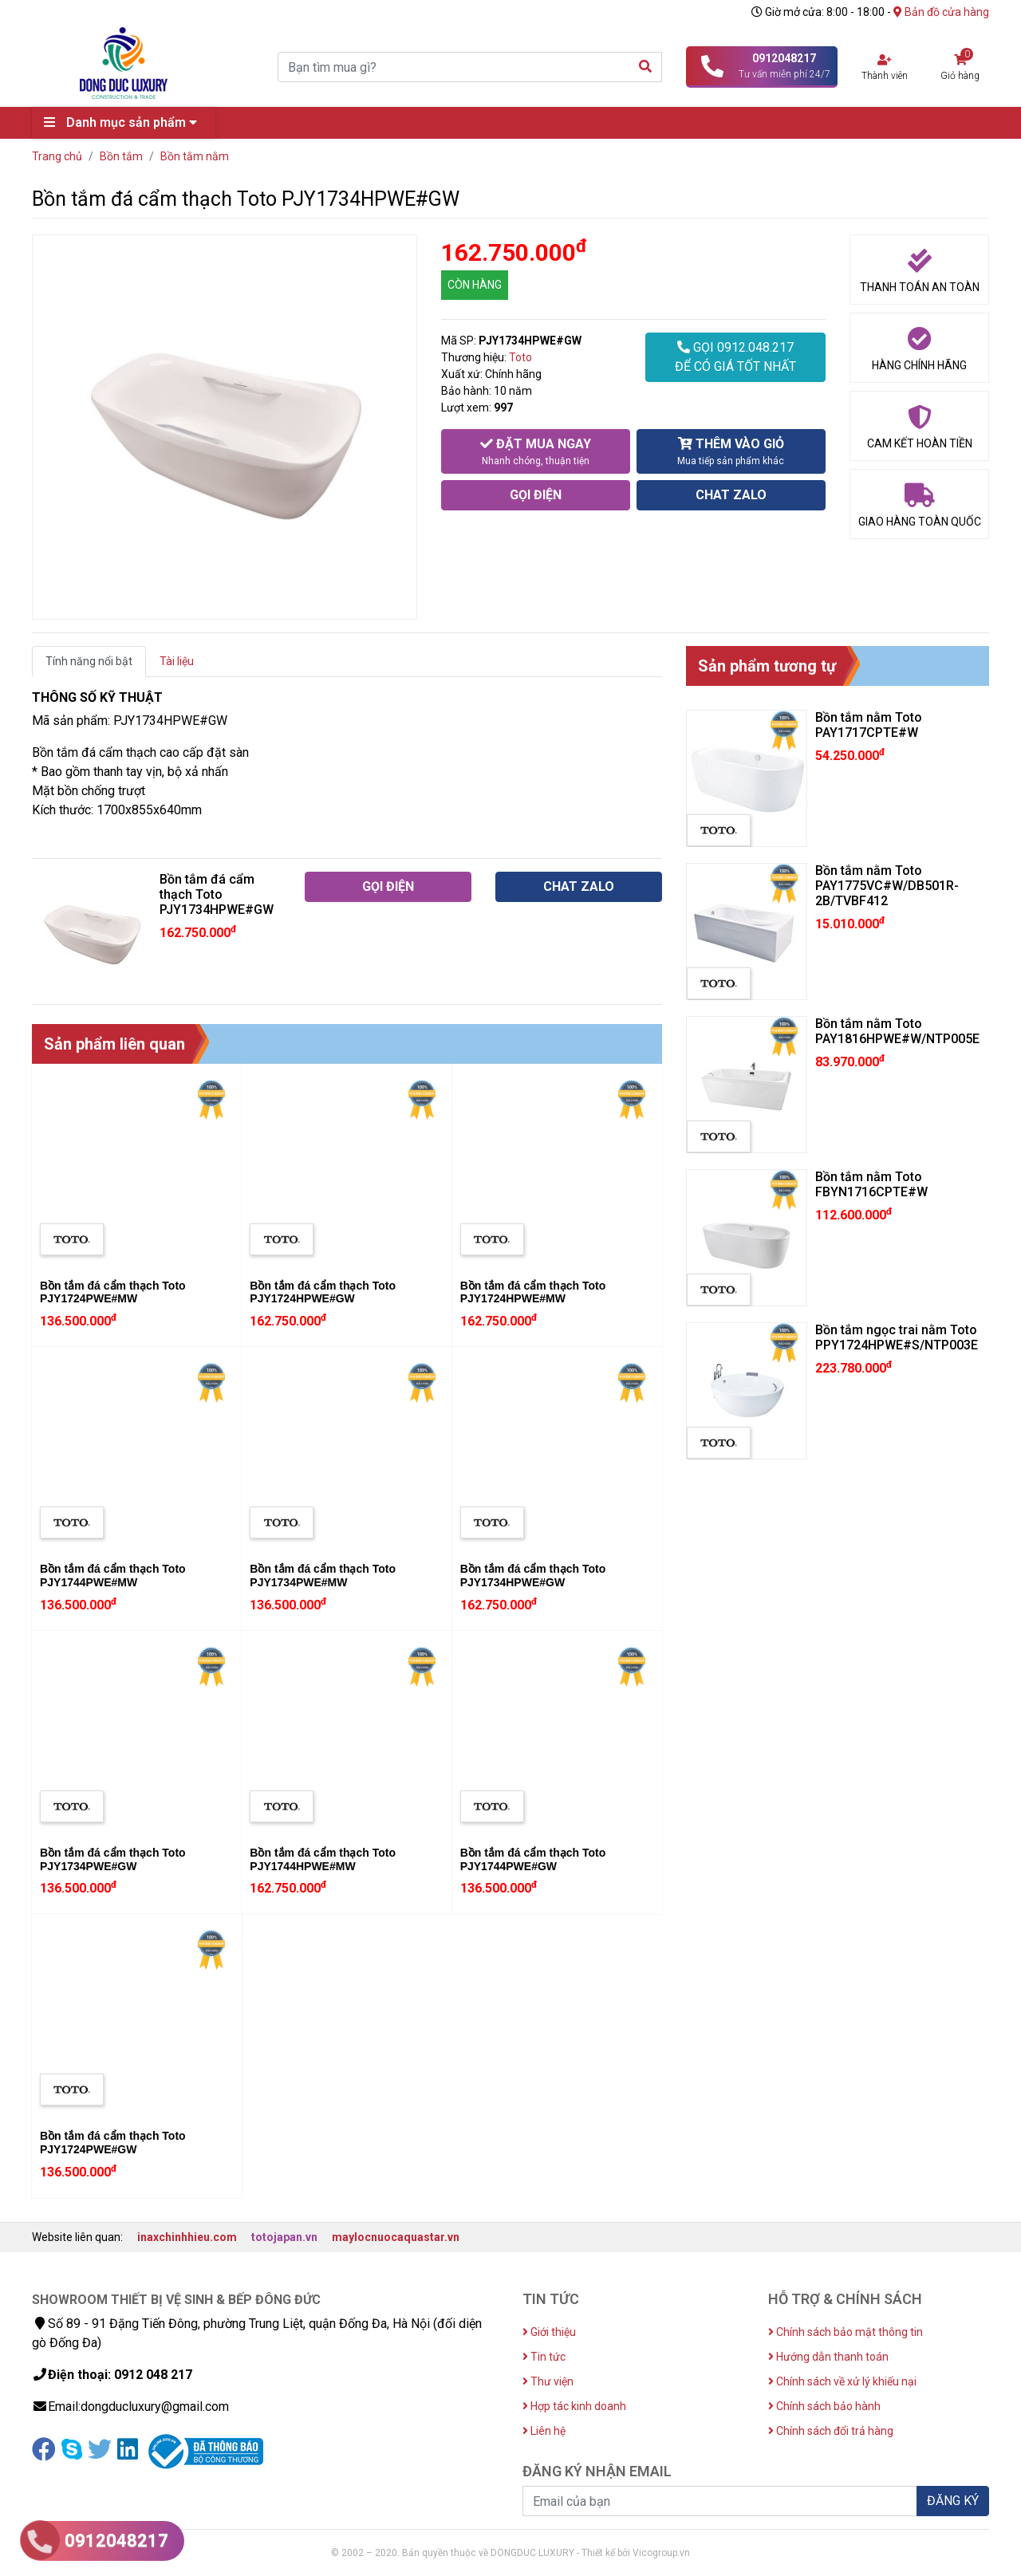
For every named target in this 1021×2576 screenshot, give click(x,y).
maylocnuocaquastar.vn (395, 2237)
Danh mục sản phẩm (124, 122)
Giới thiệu (549, 2332)
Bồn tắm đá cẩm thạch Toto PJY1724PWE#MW (113, 1292)
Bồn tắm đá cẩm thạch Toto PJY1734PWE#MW (323, 1575)
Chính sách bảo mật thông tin (845, 2332)
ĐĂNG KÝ (953, 2500)
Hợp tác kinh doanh (574, 2406)
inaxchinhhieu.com (187, 2237)
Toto (520, 357)
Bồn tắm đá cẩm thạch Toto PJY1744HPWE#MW (323, 1859)
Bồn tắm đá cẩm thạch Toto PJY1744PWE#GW (533, 1859)
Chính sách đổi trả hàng (830, 2430)
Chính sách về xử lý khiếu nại (842, 2381)
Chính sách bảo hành (824, 2406)
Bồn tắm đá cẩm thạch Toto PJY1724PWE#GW (113, 2142)
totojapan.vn (284, 2237)
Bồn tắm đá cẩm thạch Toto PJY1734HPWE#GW (533, 1575)
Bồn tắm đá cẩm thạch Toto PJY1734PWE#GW (113, 1859)
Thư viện (548, 2381)
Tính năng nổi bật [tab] (88, 661)
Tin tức (544, 2356)
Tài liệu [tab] (177, 661)
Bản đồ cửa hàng (941, 12)
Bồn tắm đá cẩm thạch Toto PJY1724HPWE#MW (533, 1292)
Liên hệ (544, 2430)
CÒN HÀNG (474, 284)
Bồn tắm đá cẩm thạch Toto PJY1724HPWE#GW (323, 1292)
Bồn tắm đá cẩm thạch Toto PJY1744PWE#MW (113, 1575)
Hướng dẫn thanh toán (828, 2356)
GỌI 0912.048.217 (735, 358)
